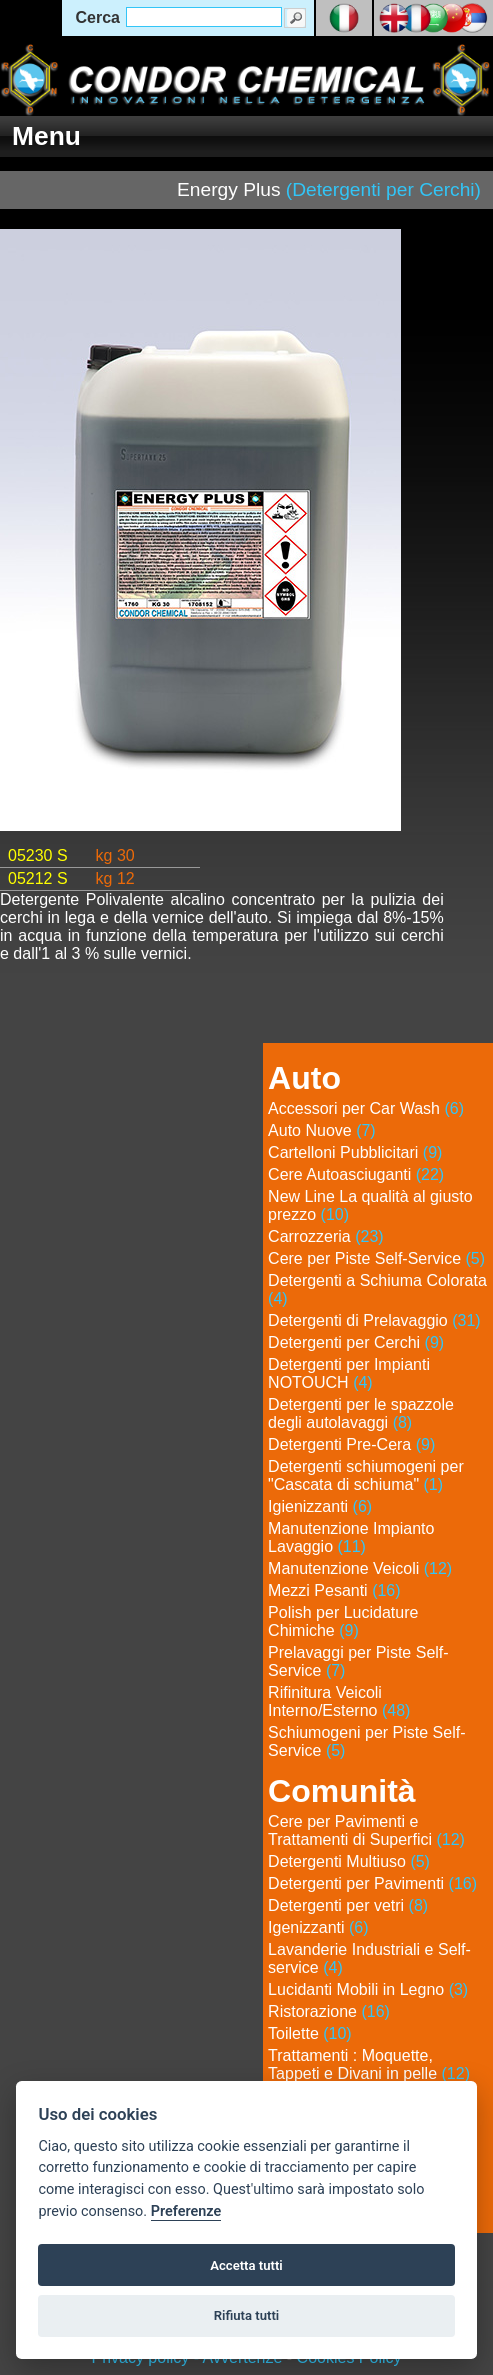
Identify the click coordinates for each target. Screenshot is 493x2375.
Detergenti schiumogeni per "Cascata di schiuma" (366, 1475)
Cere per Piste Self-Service (376, 1258)
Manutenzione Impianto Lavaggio (351, 1537)
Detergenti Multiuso (349, 1861)
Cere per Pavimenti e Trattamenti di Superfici (366, 1830)
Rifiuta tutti (247, 2315)
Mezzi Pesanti (334, 1590)
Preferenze (186, 2211)
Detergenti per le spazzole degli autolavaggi (361, 1413)
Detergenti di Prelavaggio (374, 1320)
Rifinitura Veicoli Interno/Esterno (339, 1701)
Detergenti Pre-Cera (351, 1444)
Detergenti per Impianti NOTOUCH (349, 1373)
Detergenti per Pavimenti (372, 1883)
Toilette (310, 2033)
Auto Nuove (322, 1130)
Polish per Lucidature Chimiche (343, 1621)
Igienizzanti (320, 1506)
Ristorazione (329, 2011)
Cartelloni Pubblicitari (355, 1152)
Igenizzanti (318, 1927)
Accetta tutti (246, 2265)
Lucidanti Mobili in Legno (368, 1989)
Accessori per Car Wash (366, 1108)
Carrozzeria (326, 1236)
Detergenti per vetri (348, 1905)
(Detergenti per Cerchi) (383, 189)
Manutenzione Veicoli (360, 1568)
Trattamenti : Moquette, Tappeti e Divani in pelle (369, 2064)
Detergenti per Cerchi (356, 1342)
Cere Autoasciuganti (356, 1174)
